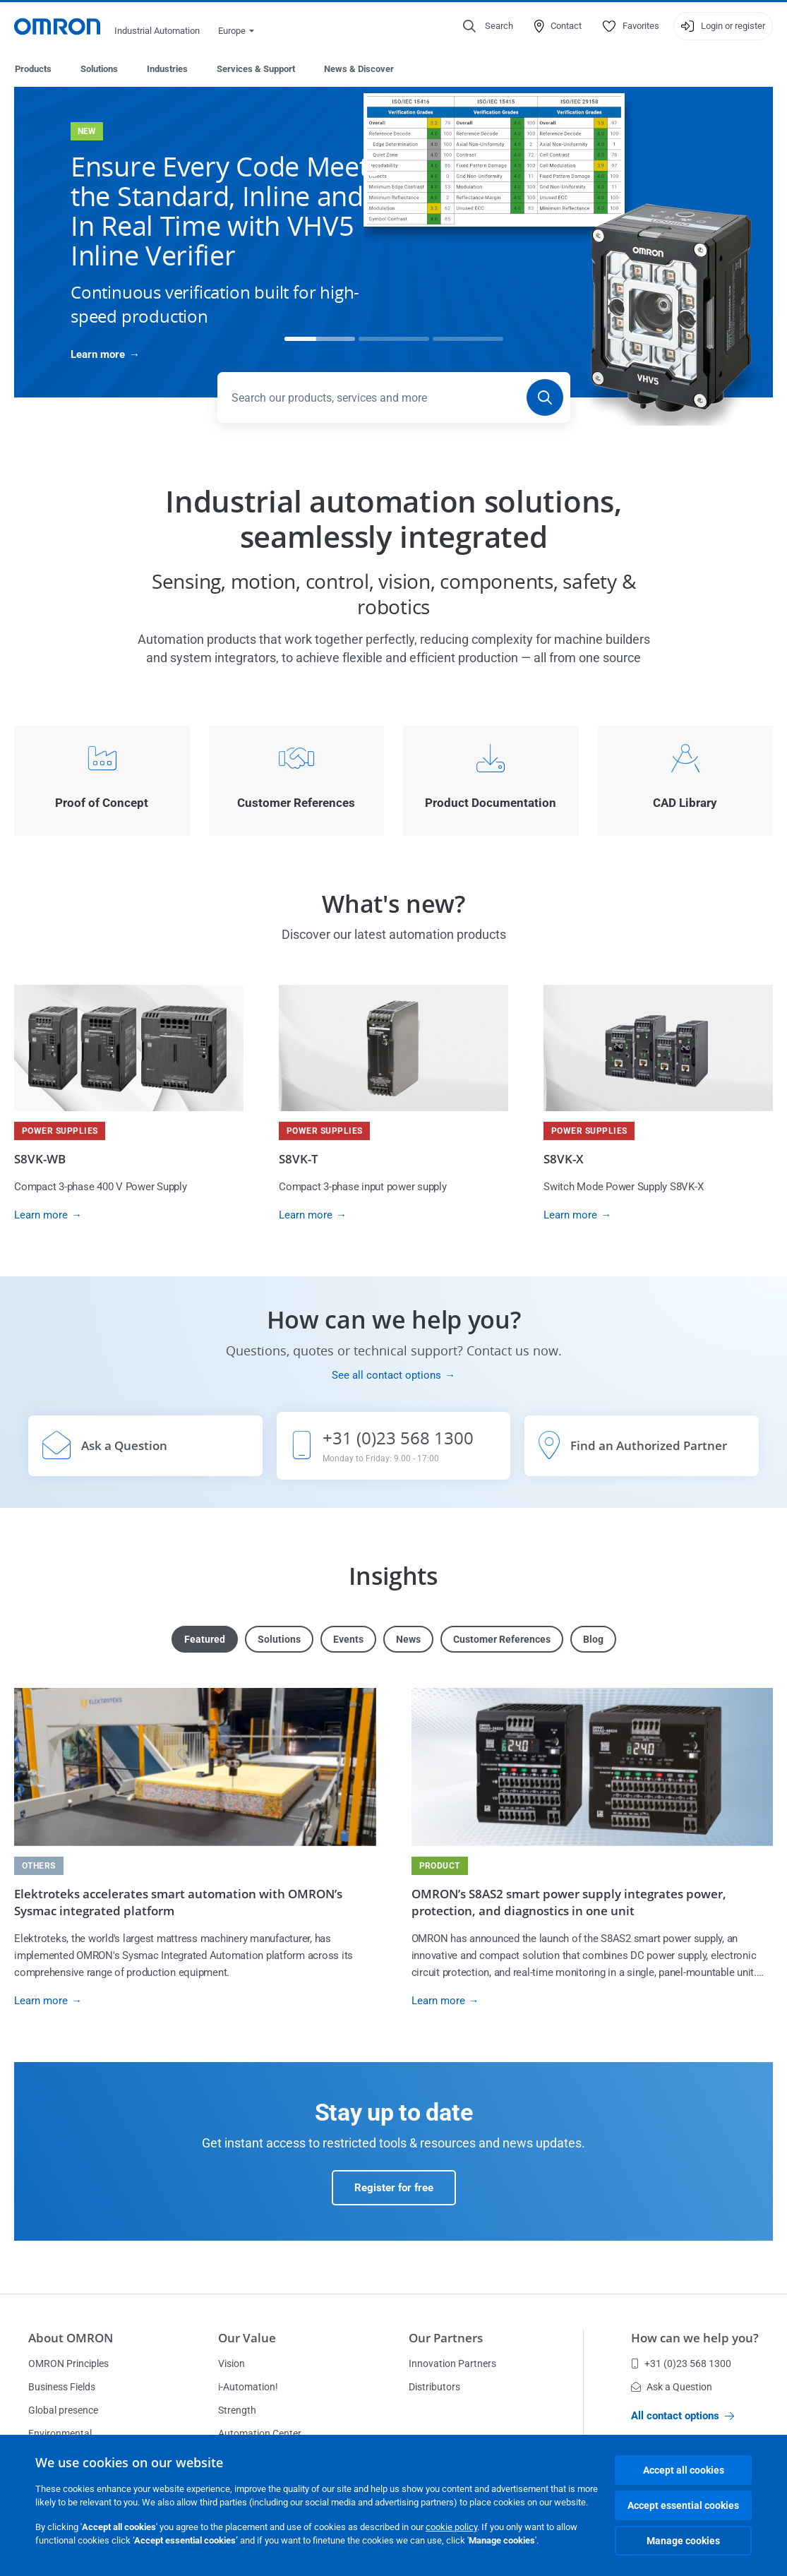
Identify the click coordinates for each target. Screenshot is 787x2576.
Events (348, 1640)
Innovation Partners (452, 2364)
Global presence (63, 2410)
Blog (593, 1640)
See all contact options (386, 1376)
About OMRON (70, 2338)
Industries (167, 69)
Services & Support (256, 69)
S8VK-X (563, 1159)
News (408, 1640)
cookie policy (451, 2527)
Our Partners (446, 2338)
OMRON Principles (68, 2364)
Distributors (434, 2387)
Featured (204, 1640)
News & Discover (359, 69)
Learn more (98, 355)
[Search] (545, 398)
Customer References (502, 1640)
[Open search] (488, 26)
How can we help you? (695, 2338)
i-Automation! (248, 2387)
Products (33, 69)
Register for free (393, 2188)
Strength (237, 2410)
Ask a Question (671, 2387)
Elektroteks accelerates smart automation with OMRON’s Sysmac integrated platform (178, 1902)
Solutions (99, 69)
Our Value (247, 2338)
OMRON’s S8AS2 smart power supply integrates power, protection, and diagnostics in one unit (568, 1902)
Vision (231, 2364)
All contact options (682, 2416)
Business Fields (61, 2387)
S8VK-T (298, 1159)
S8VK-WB (40, 1159)
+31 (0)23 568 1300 (681, 2364)
